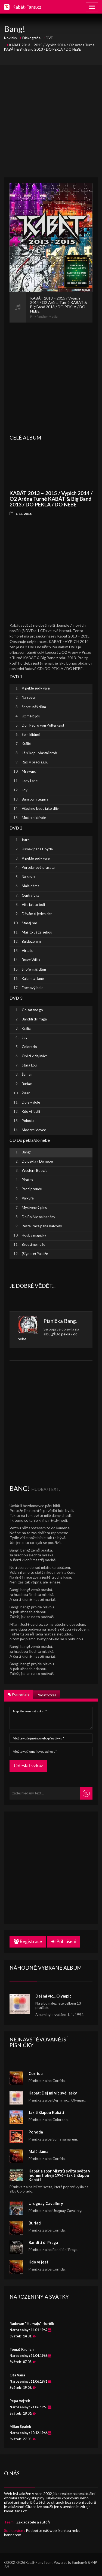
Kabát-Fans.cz (26, 7)
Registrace (28, 1941)
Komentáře (18, 1694)
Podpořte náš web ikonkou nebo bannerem (42, 2532)
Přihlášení (63, 1941)
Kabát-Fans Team (39, 2563)
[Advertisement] (51, 121)
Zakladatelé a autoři (33, 2522)
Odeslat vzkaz (28, 1765)
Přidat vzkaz (46, 1695)
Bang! (71, 1321)
